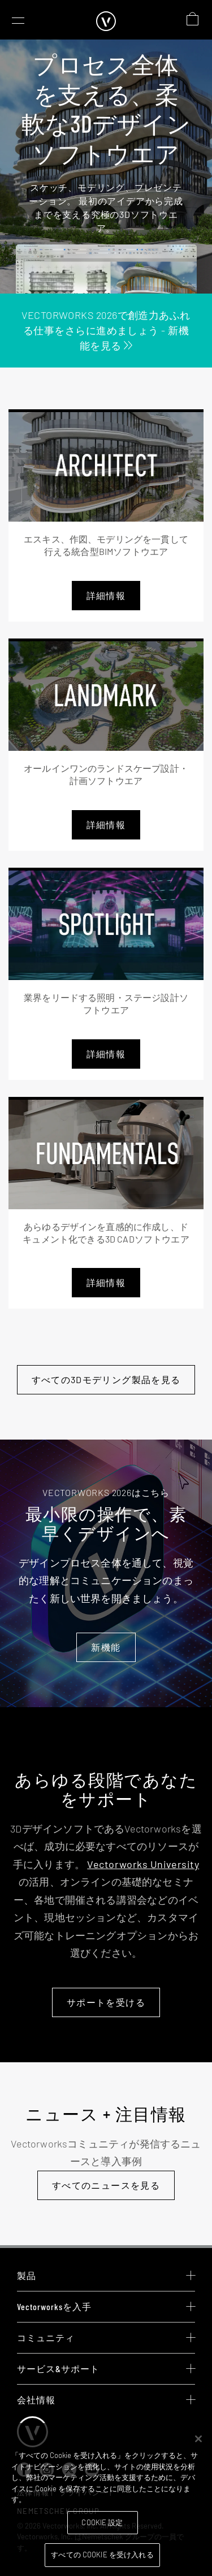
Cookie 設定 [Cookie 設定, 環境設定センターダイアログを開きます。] (102, 2522)
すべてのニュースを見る (106, 2185)
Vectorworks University (143, 1864)
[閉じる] (198, 2438)
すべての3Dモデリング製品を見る (106, 1379)
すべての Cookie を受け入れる (102, 2554)
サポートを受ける (106, 2002)
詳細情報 (106, 595)
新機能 (105, 1647)
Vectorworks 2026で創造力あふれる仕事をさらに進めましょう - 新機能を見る (105, 330)
